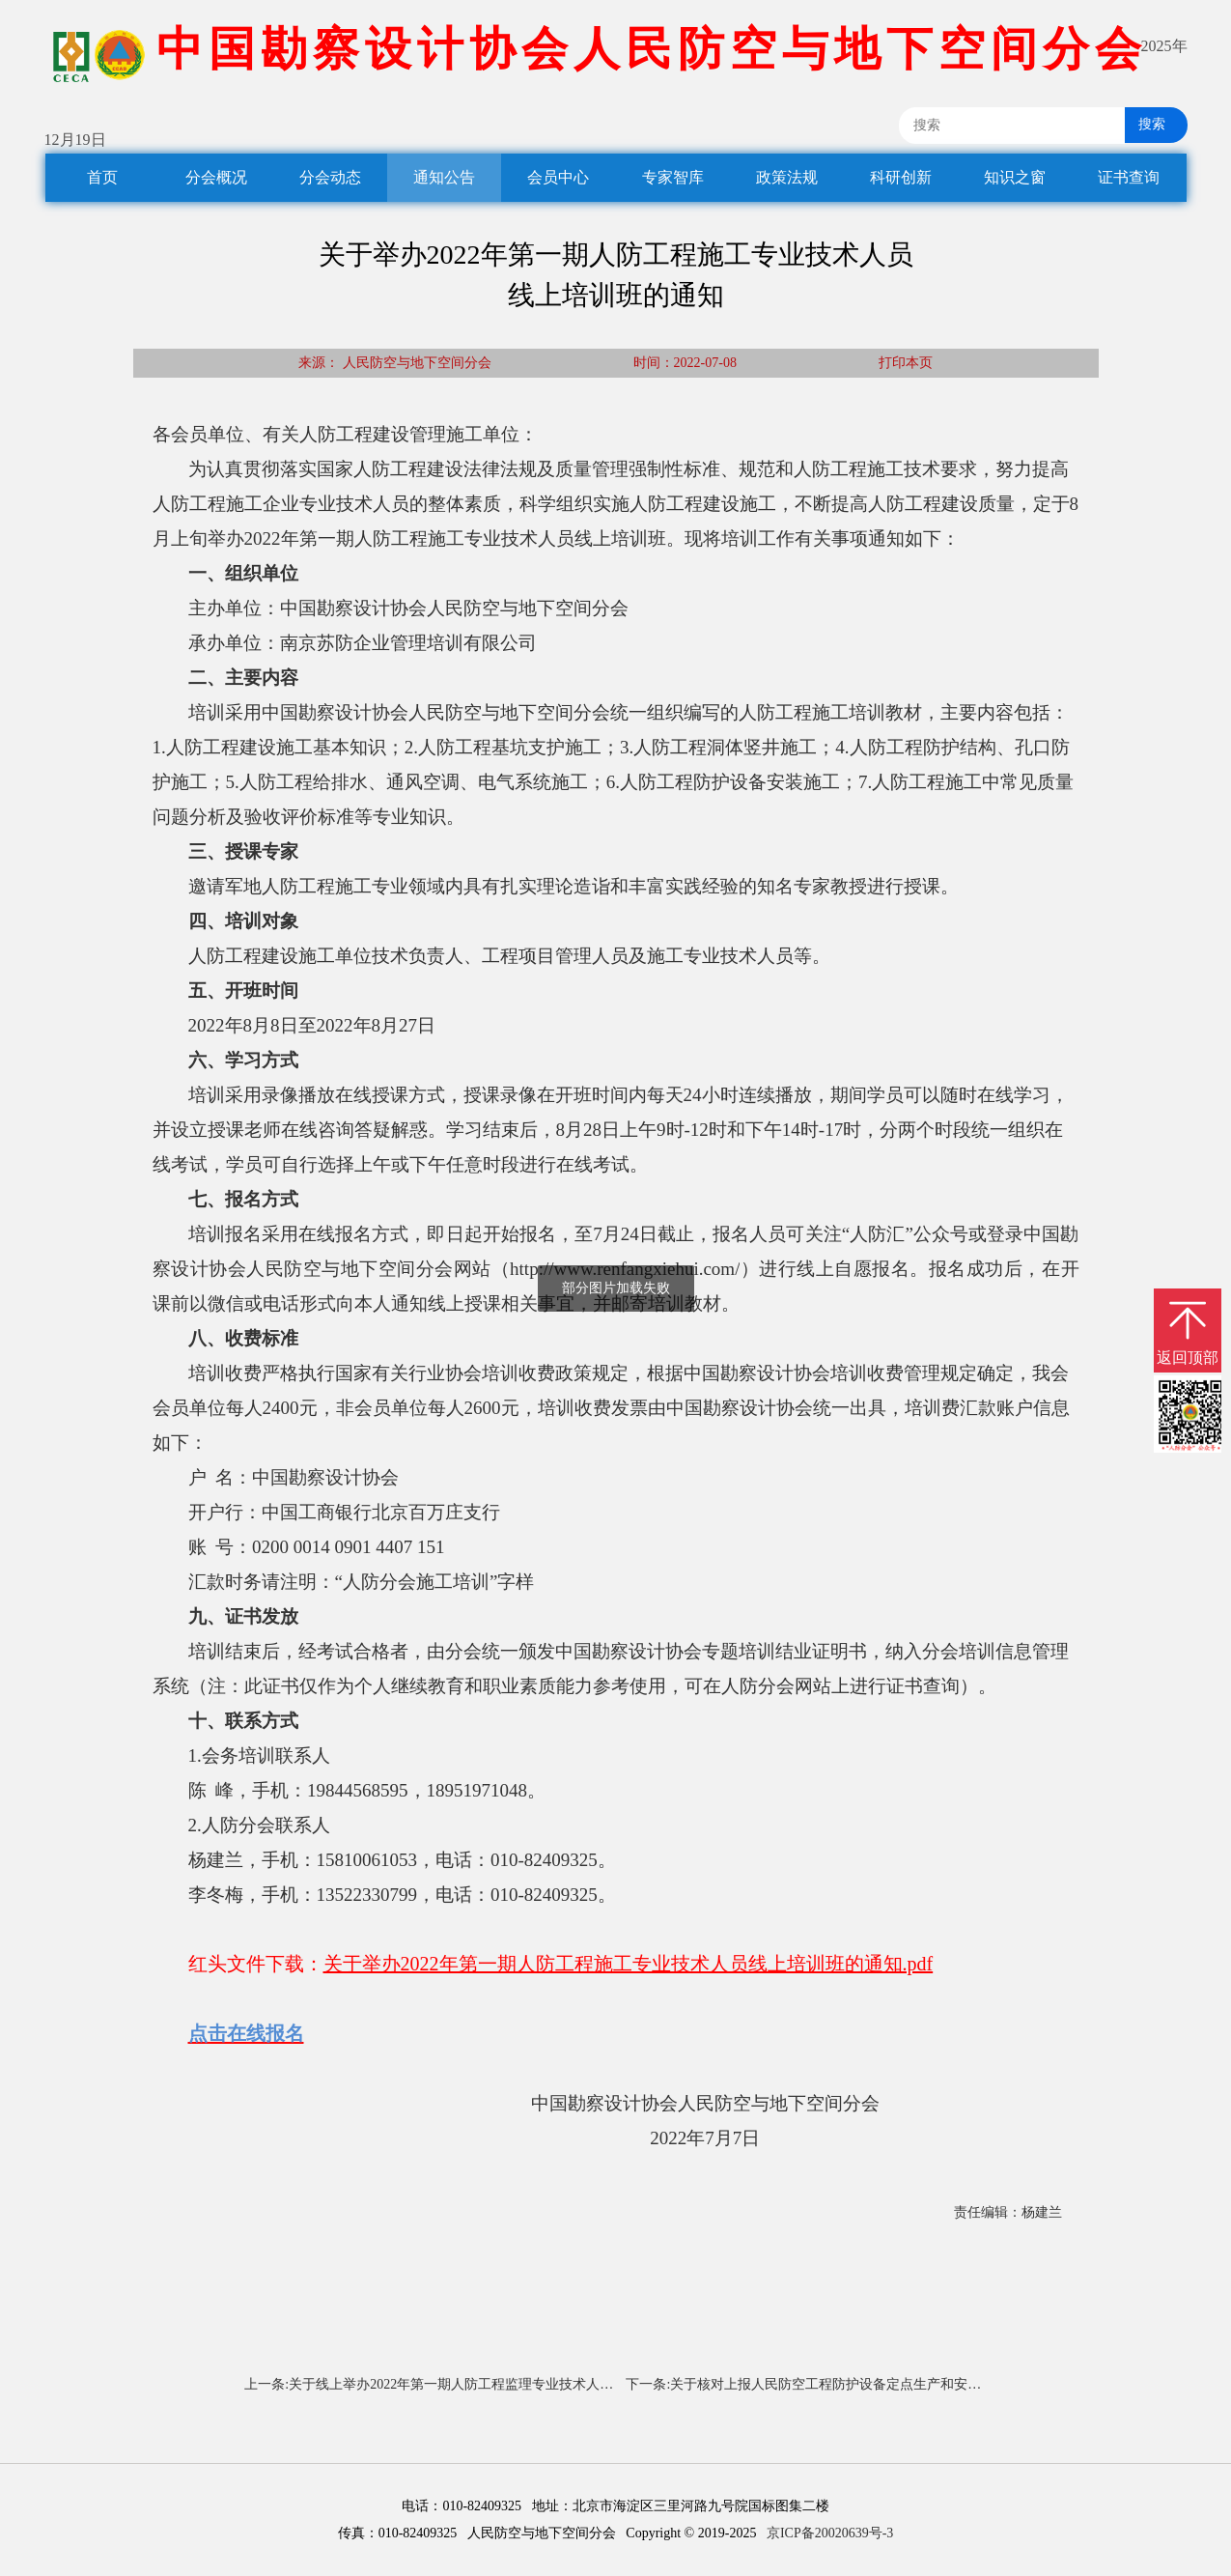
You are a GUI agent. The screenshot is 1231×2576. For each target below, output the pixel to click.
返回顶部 (1187, 1357)
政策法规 (787, 177)
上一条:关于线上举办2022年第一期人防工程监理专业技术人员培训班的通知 (429, 2384)
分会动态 (330, 177)
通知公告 (444, 177)
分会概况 (216, 177)
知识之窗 (1015, 177)
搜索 (1145, 124)
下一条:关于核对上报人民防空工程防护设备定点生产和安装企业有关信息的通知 (836, 2384)
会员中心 (558, 177)
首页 (102, 177)
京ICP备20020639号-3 (830, 2533)
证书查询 (1129, 177)
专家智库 (673, 177)
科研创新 (901, 177)
